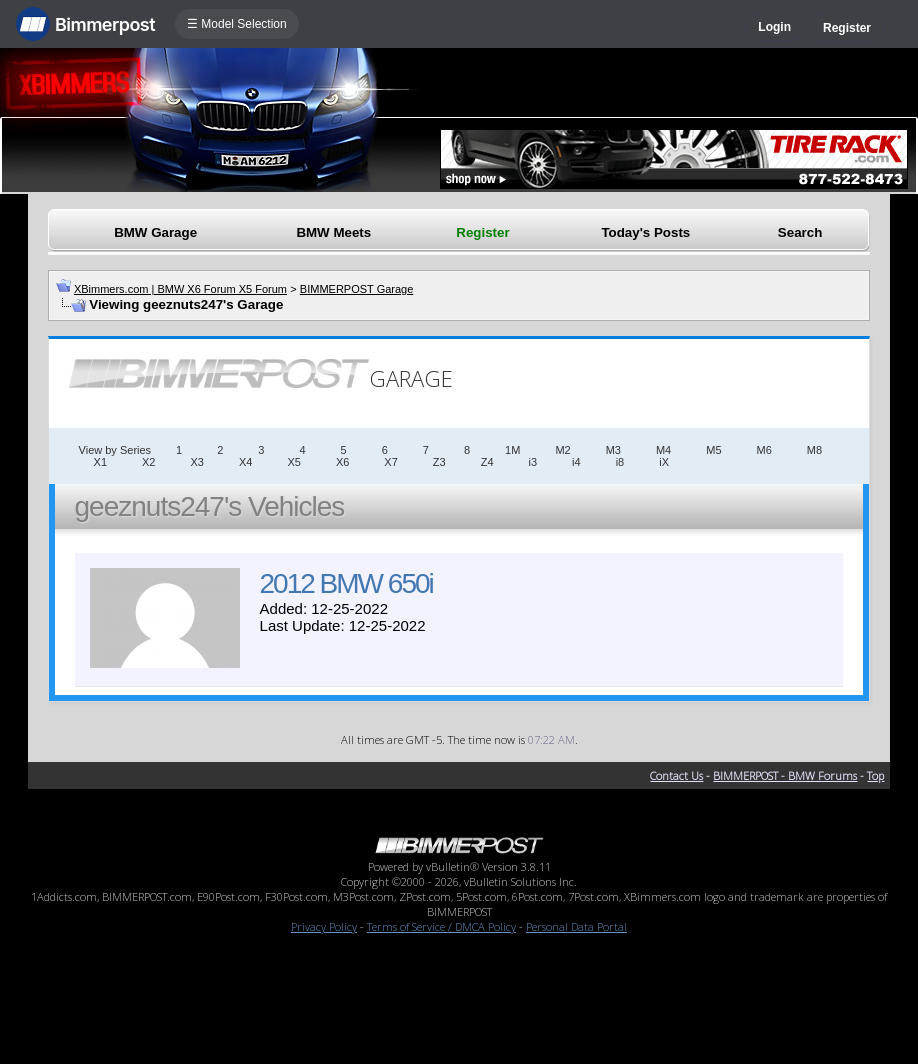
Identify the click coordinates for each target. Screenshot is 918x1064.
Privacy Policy (324, 926)
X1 (100, 462)
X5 (293, 462)
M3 (613, 450)
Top (875, 775)
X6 (342, 462)
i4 (576, 462)
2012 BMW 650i (346, 583)
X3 (196, 462)
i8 (620, 462)
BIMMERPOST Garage (357, 289)
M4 (663, 450)
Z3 (439, 462)
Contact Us (676, 775)
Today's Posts (645, 232)
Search (800, 232)
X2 (148, 462)
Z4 (487, 462)
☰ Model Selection (237, 24)
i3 (533, 462)
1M (512, 450)
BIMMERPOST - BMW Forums (785, 775)
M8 (814, 450)
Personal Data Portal (576, 926)
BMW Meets (333, 232)
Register (847, 28)
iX (664, 462)
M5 (713, 450)
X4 (245, 462)
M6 (764, 450)
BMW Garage (155, 232)
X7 (390, 462)
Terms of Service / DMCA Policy (441, 926)
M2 (562, 450)
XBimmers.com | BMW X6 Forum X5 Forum (180, 289)
